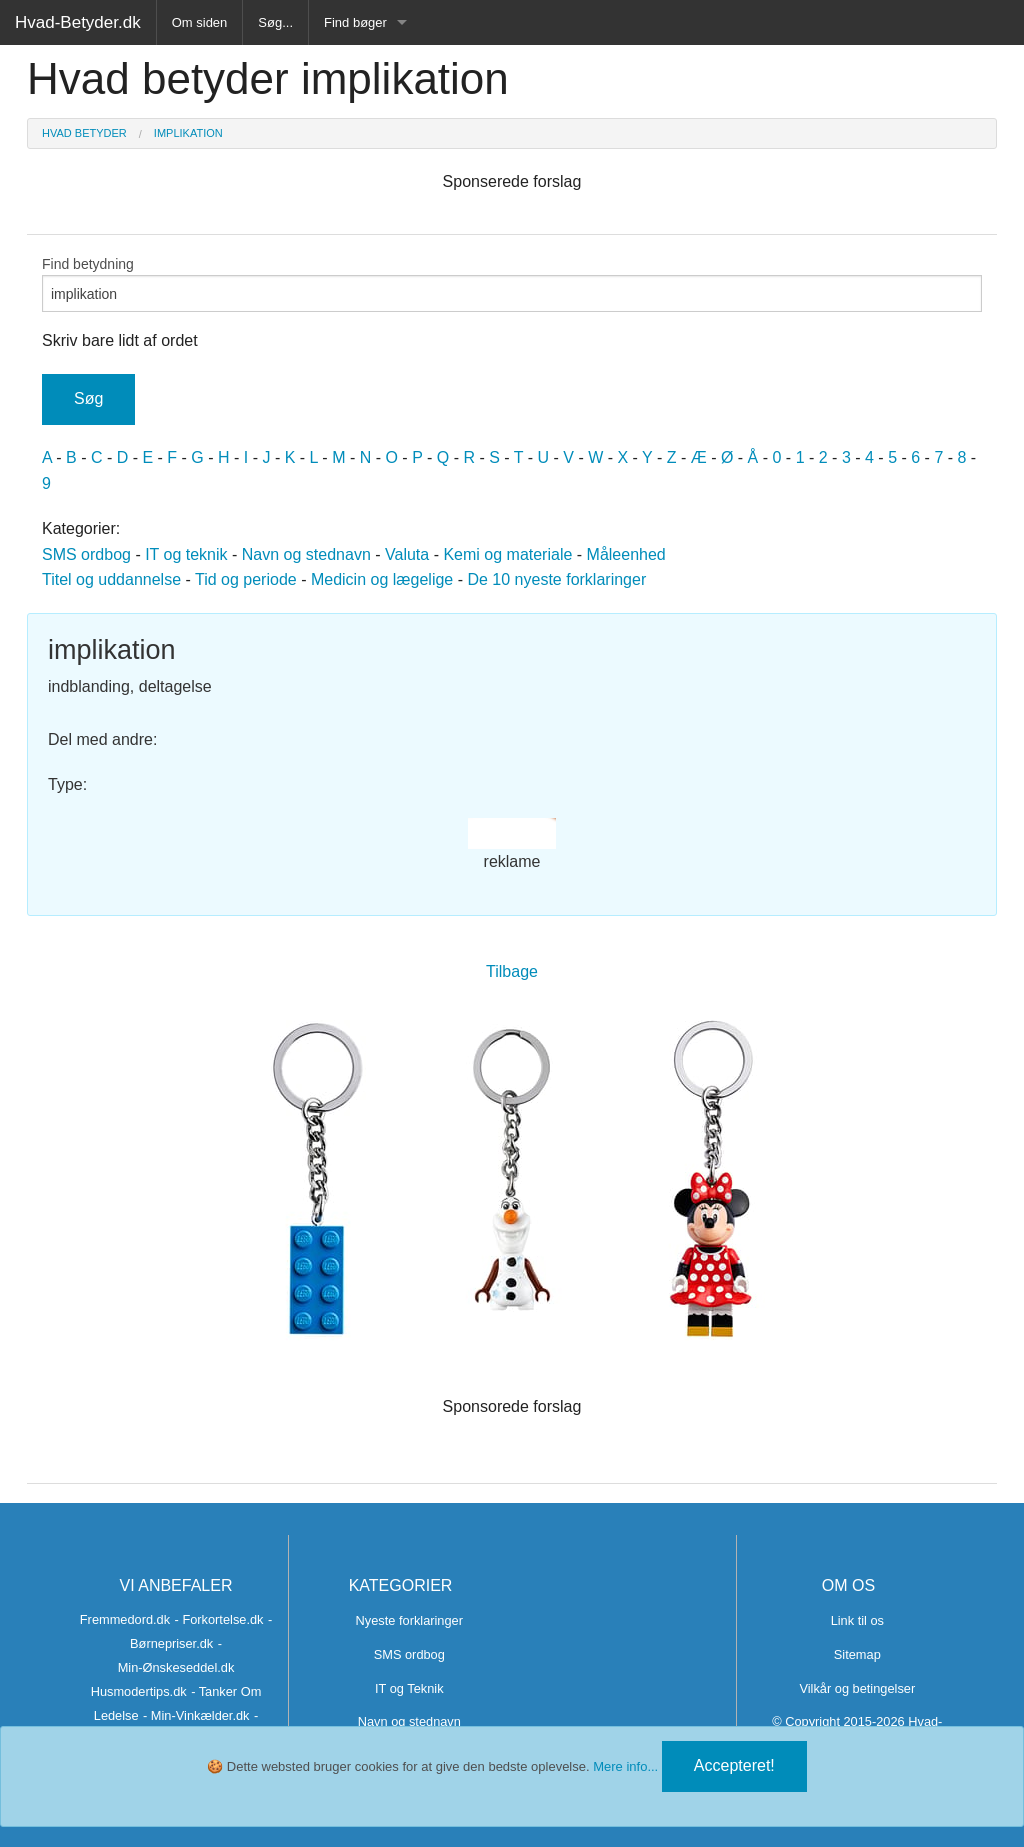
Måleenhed (626, 554)
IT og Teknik (409, 1688)
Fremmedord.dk (125, 1619)
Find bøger (355, 22)
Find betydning (512, 284)
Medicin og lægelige (382, 579)
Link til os (857, 1620)
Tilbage (512, 971)
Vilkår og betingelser (857, 1688)
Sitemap (857, 1654)
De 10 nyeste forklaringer (556, 579)
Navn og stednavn (306, 554)
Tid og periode (246, 579)
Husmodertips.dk (139, 1691)
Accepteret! (734, 1765)
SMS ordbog (86, 554)
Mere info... (625, 1766)
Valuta (407, 554)
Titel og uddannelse (111, 579)
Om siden (200, 22)
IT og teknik (186, 554)
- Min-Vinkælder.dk (196, 1715)
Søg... (275, 22)
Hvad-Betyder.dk (78, 22)
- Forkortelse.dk (219, 1619)
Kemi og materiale (507, 554)
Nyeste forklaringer (409, 1620)
